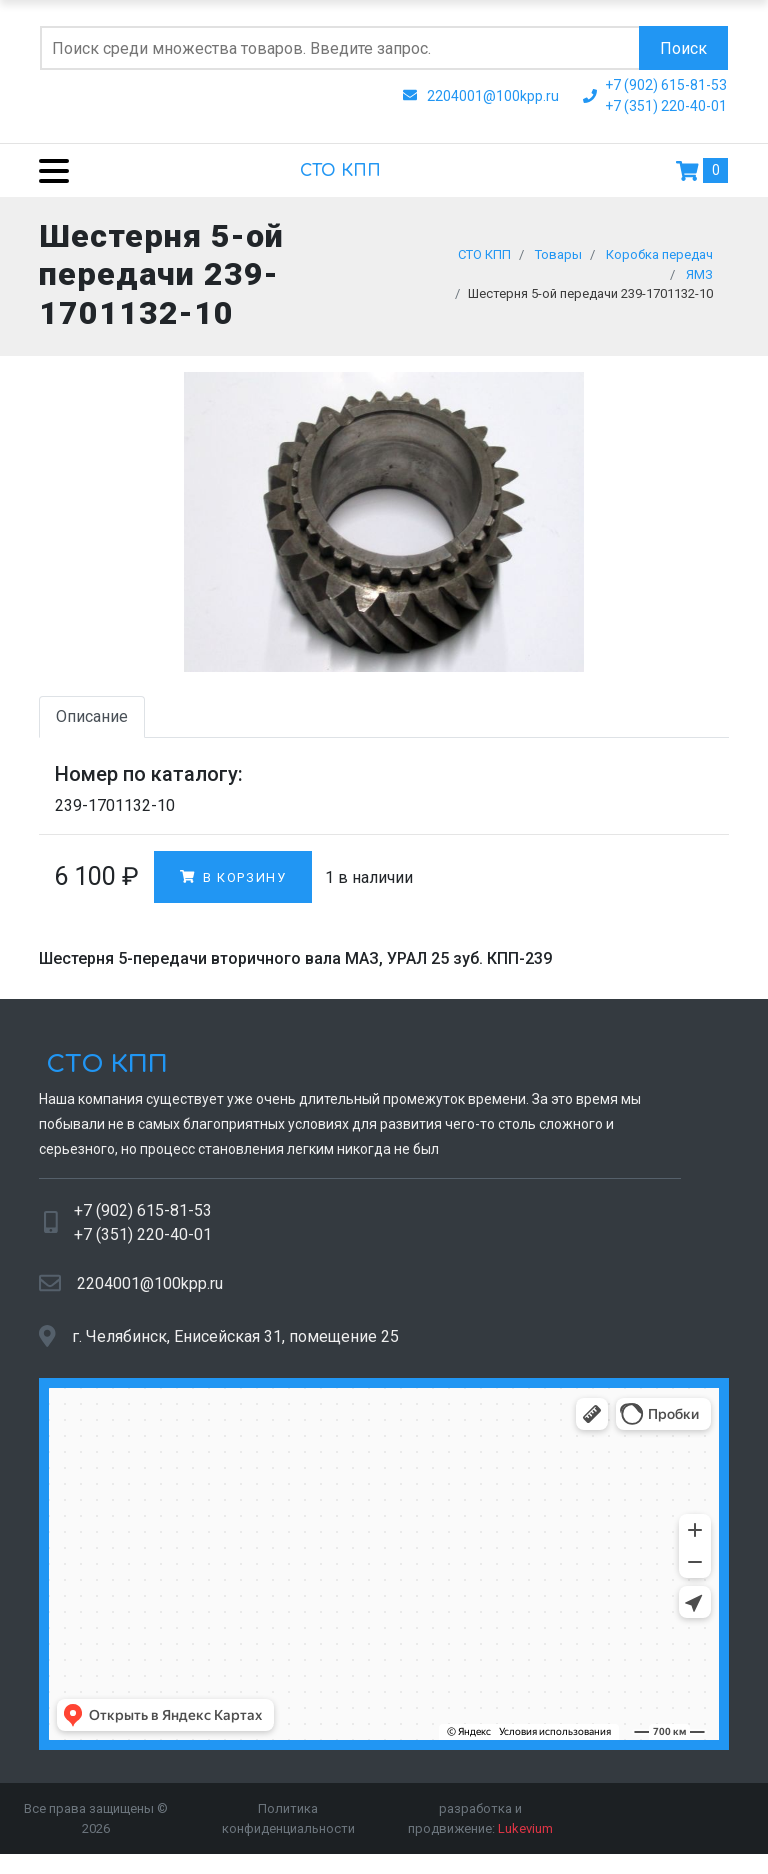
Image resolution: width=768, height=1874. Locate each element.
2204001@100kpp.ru (150, 1291)
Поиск (683, 48)
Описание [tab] (92, 724)
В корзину (233, 885)
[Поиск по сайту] (339, 48)
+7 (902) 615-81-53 (143, 1218)
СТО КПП (340, 171)
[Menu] (46, 170)
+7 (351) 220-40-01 (143, 1242)
